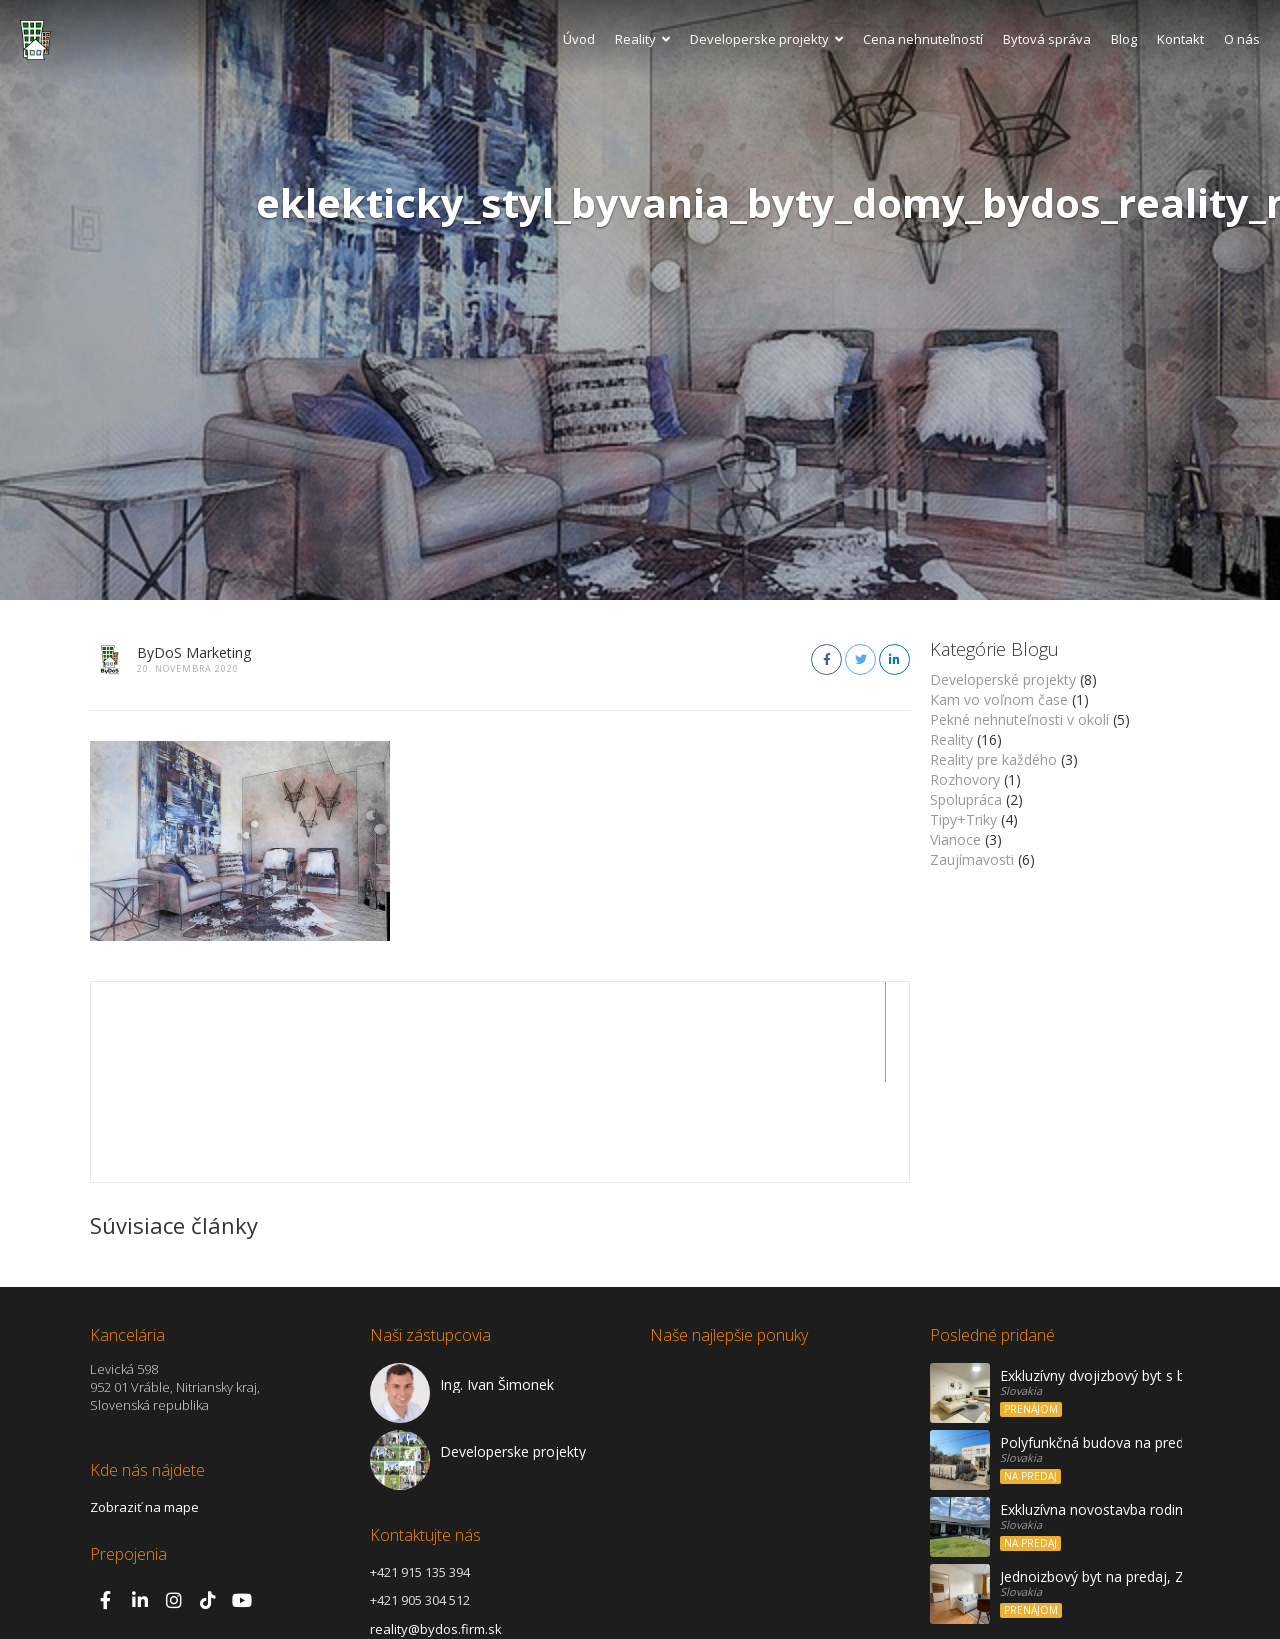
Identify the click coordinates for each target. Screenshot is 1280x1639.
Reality (642, 39)
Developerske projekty (766, 39)
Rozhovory (965, 779)
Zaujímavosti (972, 859)
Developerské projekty (1003, 679)
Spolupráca (966, 799)
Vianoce (955, 839)
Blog (1124, 39)
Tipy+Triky (963, 819)
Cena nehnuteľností (923, 39)
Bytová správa (1047, 39)
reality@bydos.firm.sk (436, 1529)
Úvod (579, 39)
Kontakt (1180, 39)
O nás (1242, 39)
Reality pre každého (993, 759)
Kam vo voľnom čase (999, 699)
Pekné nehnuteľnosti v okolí (1019, 719)
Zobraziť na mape (144, 1407)
